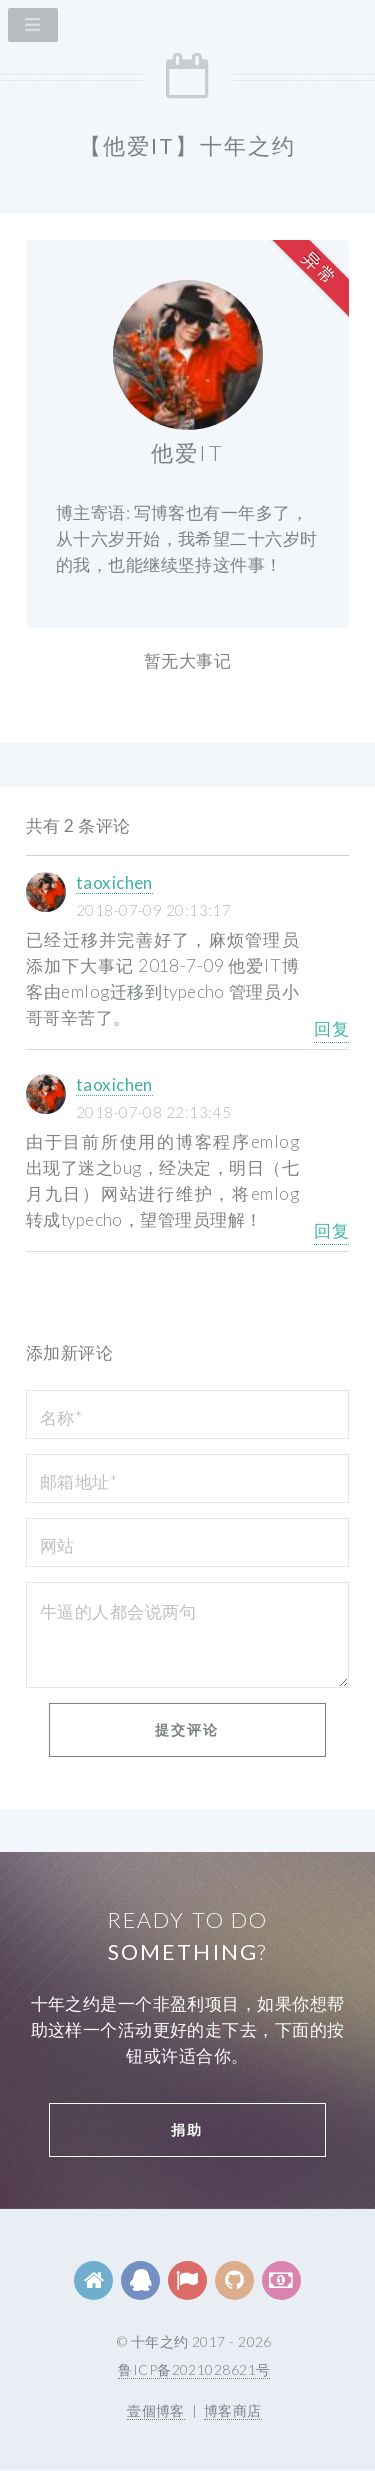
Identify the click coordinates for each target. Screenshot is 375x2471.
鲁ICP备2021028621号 (194, 2369)
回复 (331, 1028)
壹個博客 (156, 2410)
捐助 (187, 2129)
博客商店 (233, 2410)
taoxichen (114, 882)
